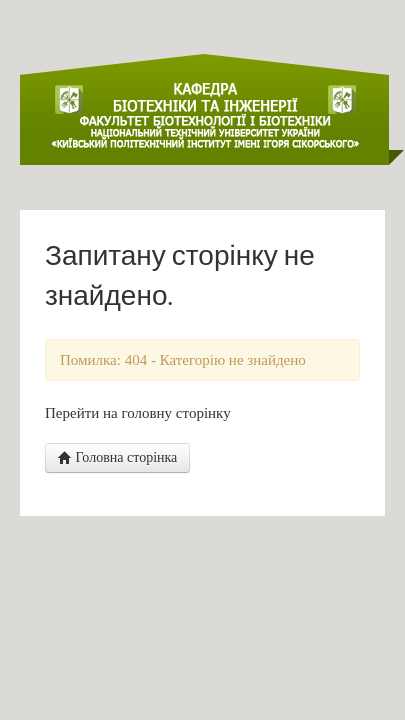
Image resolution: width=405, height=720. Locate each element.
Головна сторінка (117, 457)
